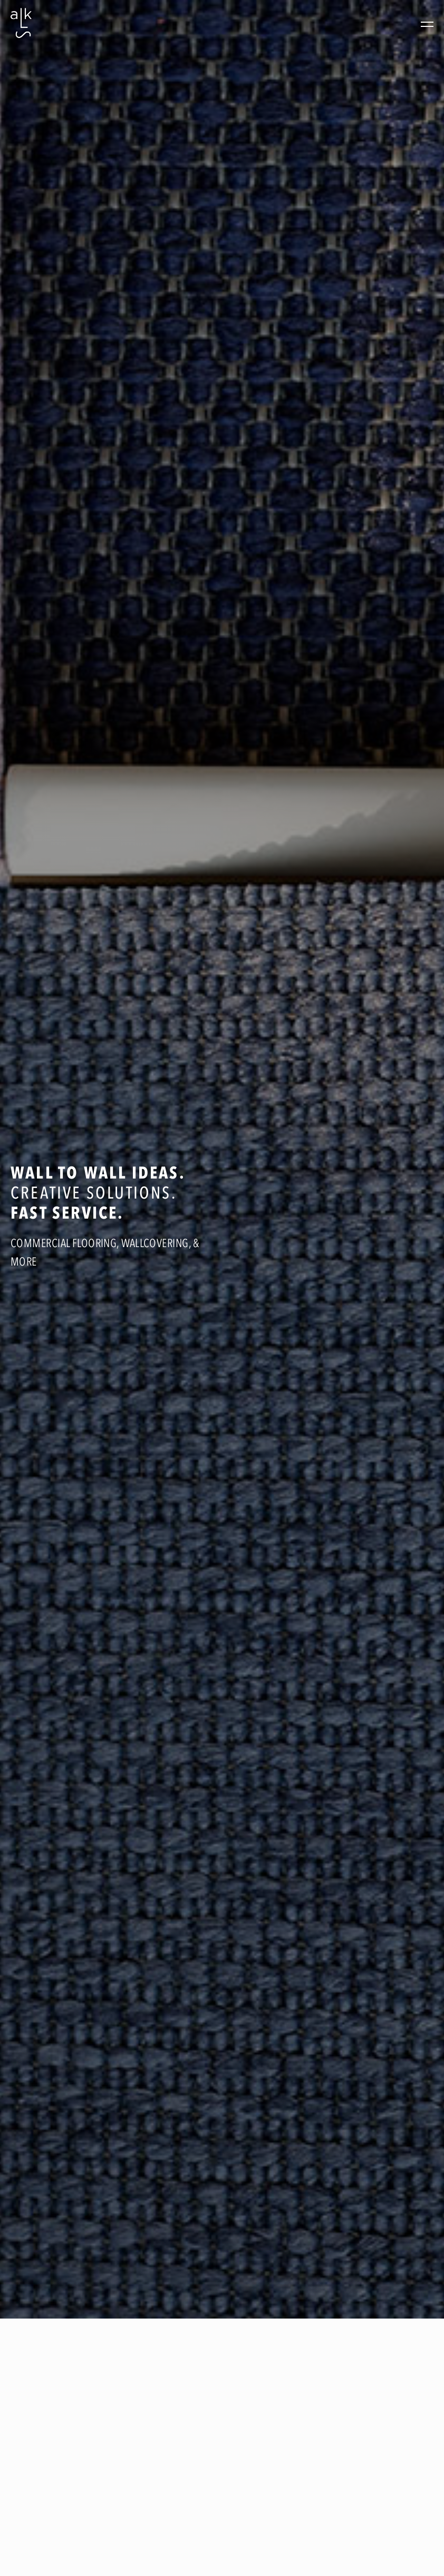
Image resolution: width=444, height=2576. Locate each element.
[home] (21, 24)
